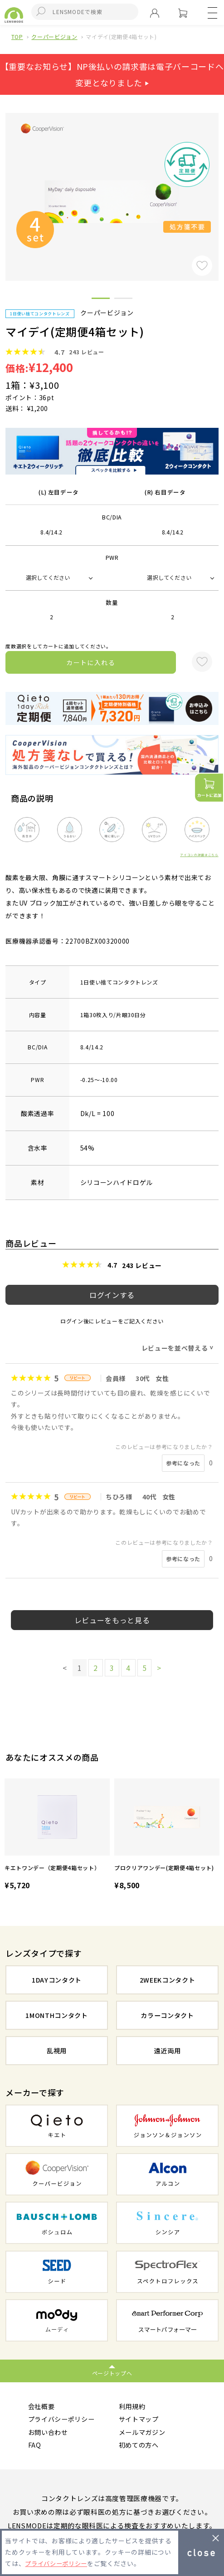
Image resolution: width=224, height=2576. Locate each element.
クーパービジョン (54, 36)
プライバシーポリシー (63, 2420)
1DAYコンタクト (56, 1979)
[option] (57, 1835)
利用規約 (133, 2406)
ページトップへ (112, 2373)
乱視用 (56, 2050)
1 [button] (101, 300)
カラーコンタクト (167, 2015)
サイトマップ (140, 2420)
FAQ (34, 2447)
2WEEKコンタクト (167, 1979)
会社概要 (42, 2406)
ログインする (112, 1294)
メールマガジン (144, 2433)
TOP (17, 36)
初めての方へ (140, 2447)
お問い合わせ (49, 2433)
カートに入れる (90, 662)
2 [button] (123, 300)
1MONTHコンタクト (56, 2015)
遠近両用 (167, 2050)
